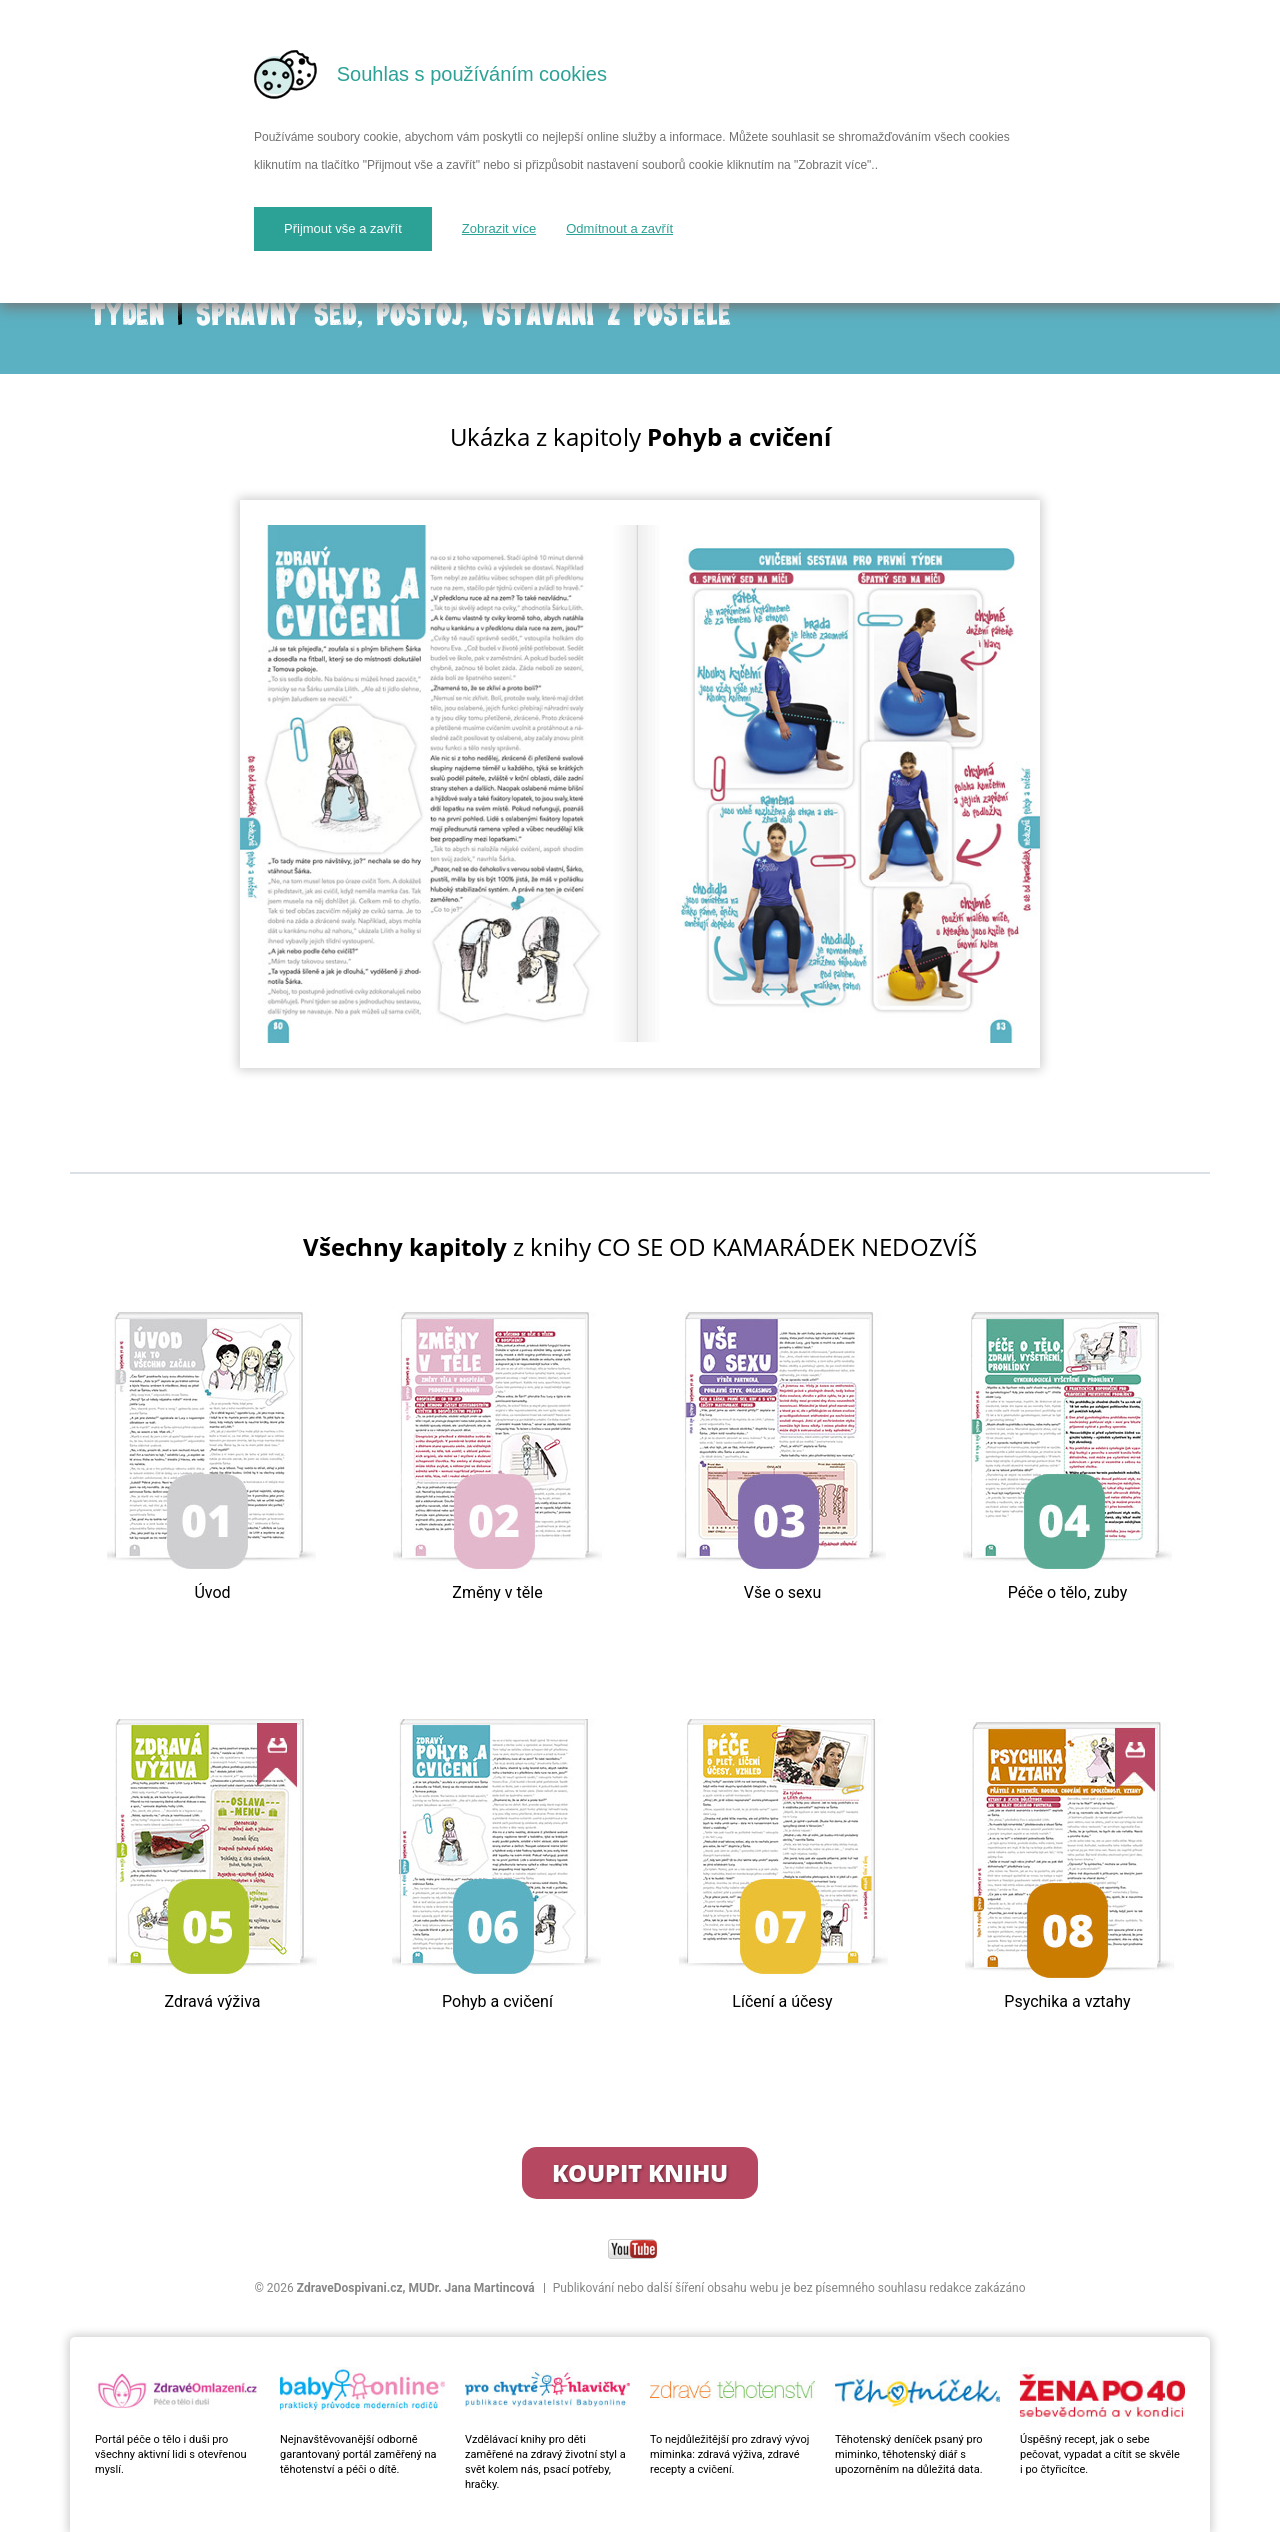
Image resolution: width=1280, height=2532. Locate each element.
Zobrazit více (499, 228)
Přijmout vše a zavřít (343, 228)
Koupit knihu (640, 2172)
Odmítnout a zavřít (619, 228)
